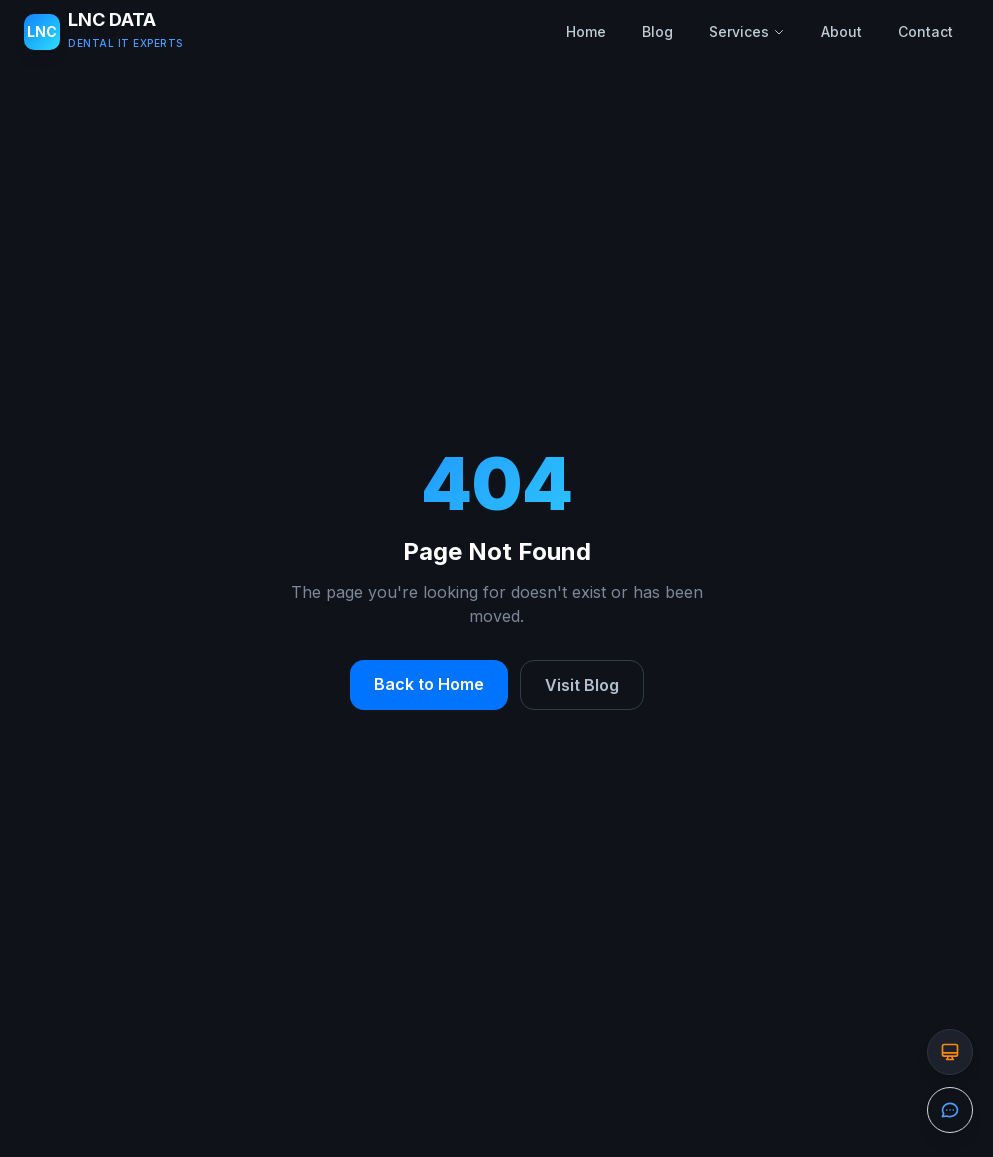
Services (747, 31)
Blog (657, 31)
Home (586, 31)
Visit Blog (582, 685)
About (841, 31)
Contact (925, 31)
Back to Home (429, 684)
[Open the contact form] (950, 1110)
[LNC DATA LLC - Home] (103, 32)
